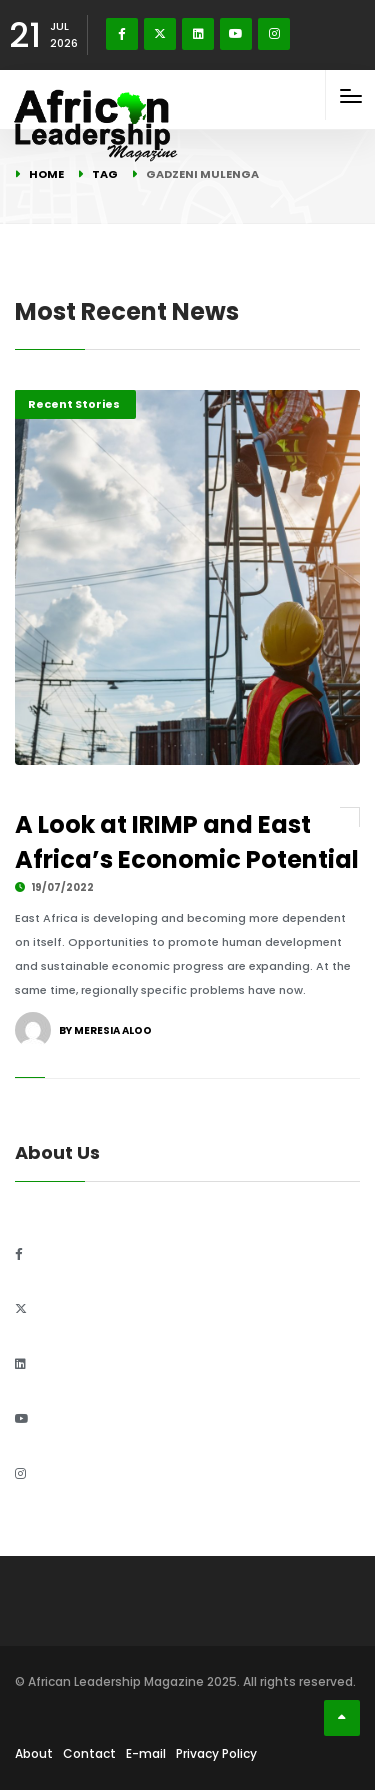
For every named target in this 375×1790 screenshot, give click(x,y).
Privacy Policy (216, 1753)
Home (46, 174)
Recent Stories (74, 404)
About (34, 1753)
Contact (89, 1753)
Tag (105, 174)
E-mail (146, 1753)
